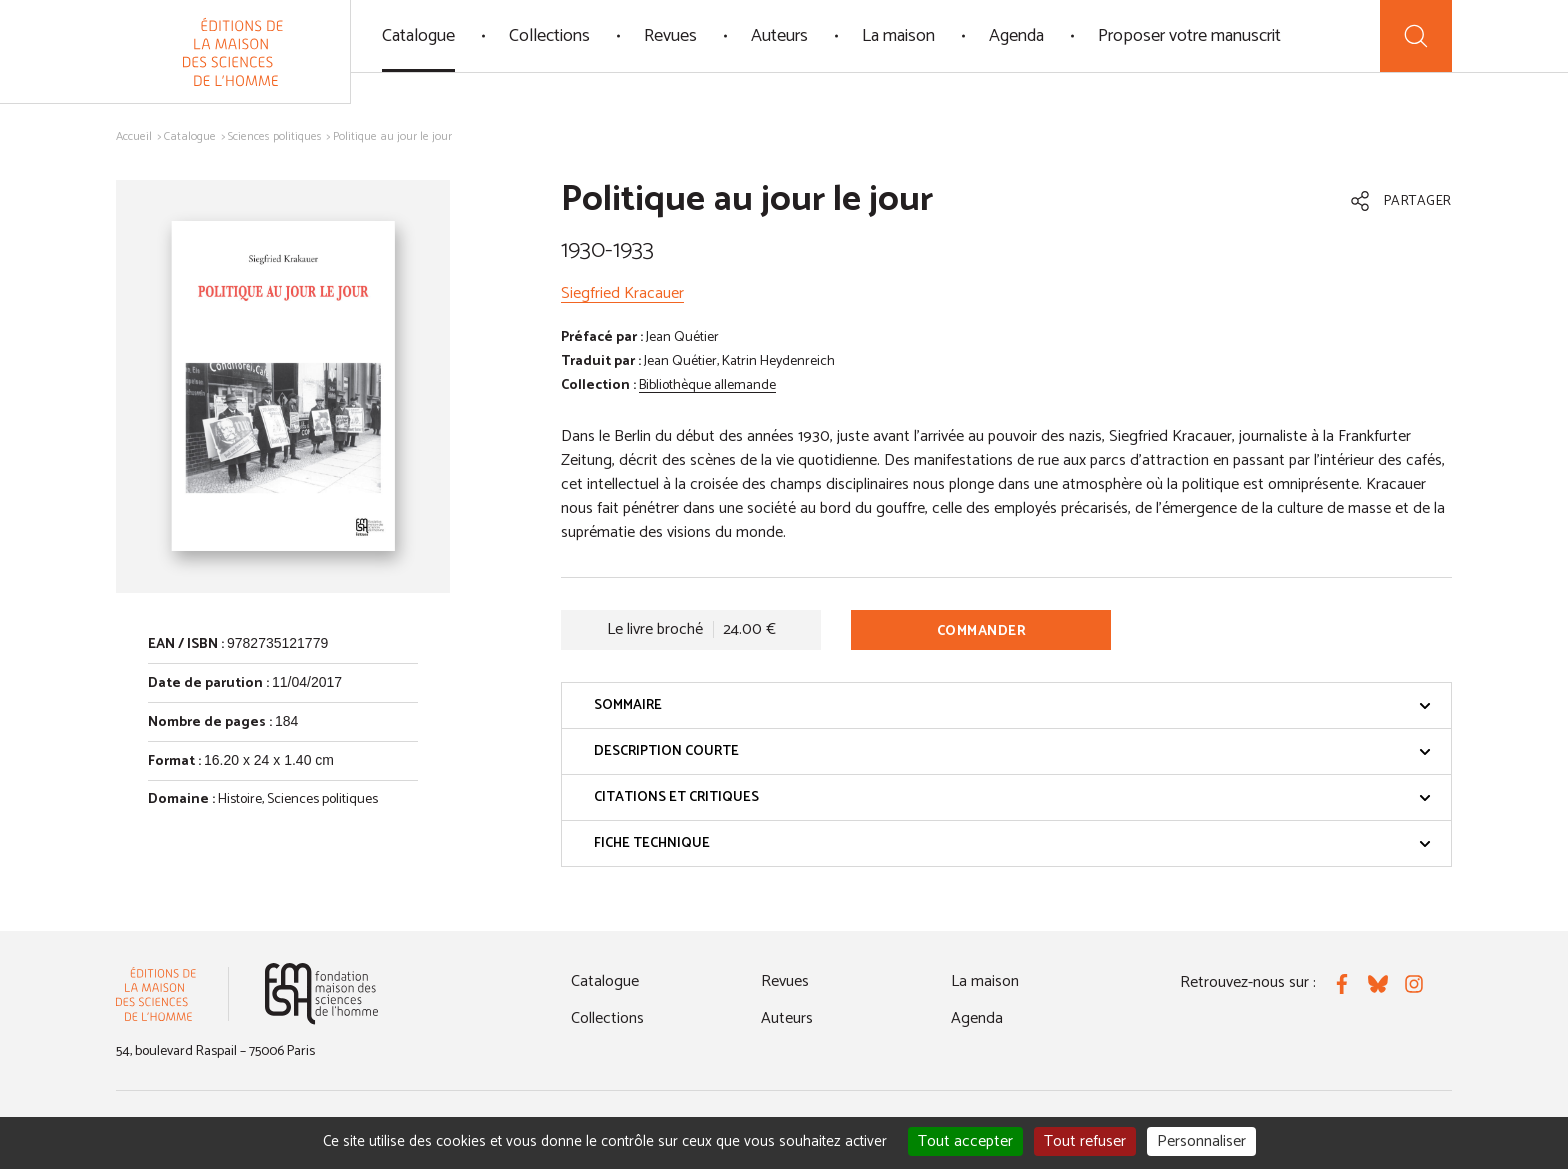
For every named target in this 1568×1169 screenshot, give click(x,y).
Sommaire (1012, 705)
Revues (670, 36)
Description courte (1012, 751)
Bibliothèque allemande (707, 385)
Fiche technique (1012, 843)
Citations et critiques (1012, 797)
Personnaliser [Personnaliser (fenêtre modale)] (1201, 1141)
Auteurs (779, 36)
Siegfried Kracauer (622, 293)
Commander (982, 631)
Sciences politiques (275, 136)
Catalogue (418, 36)
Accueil (134, 136)
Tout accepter (965, 1141)
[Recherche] (1416, 36)
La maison (898, 36)
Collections (549, 36)
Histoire (240, 799)
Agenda (1016, 36)
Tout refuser (1085, 1141)
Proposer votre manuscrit (1189, 36)
